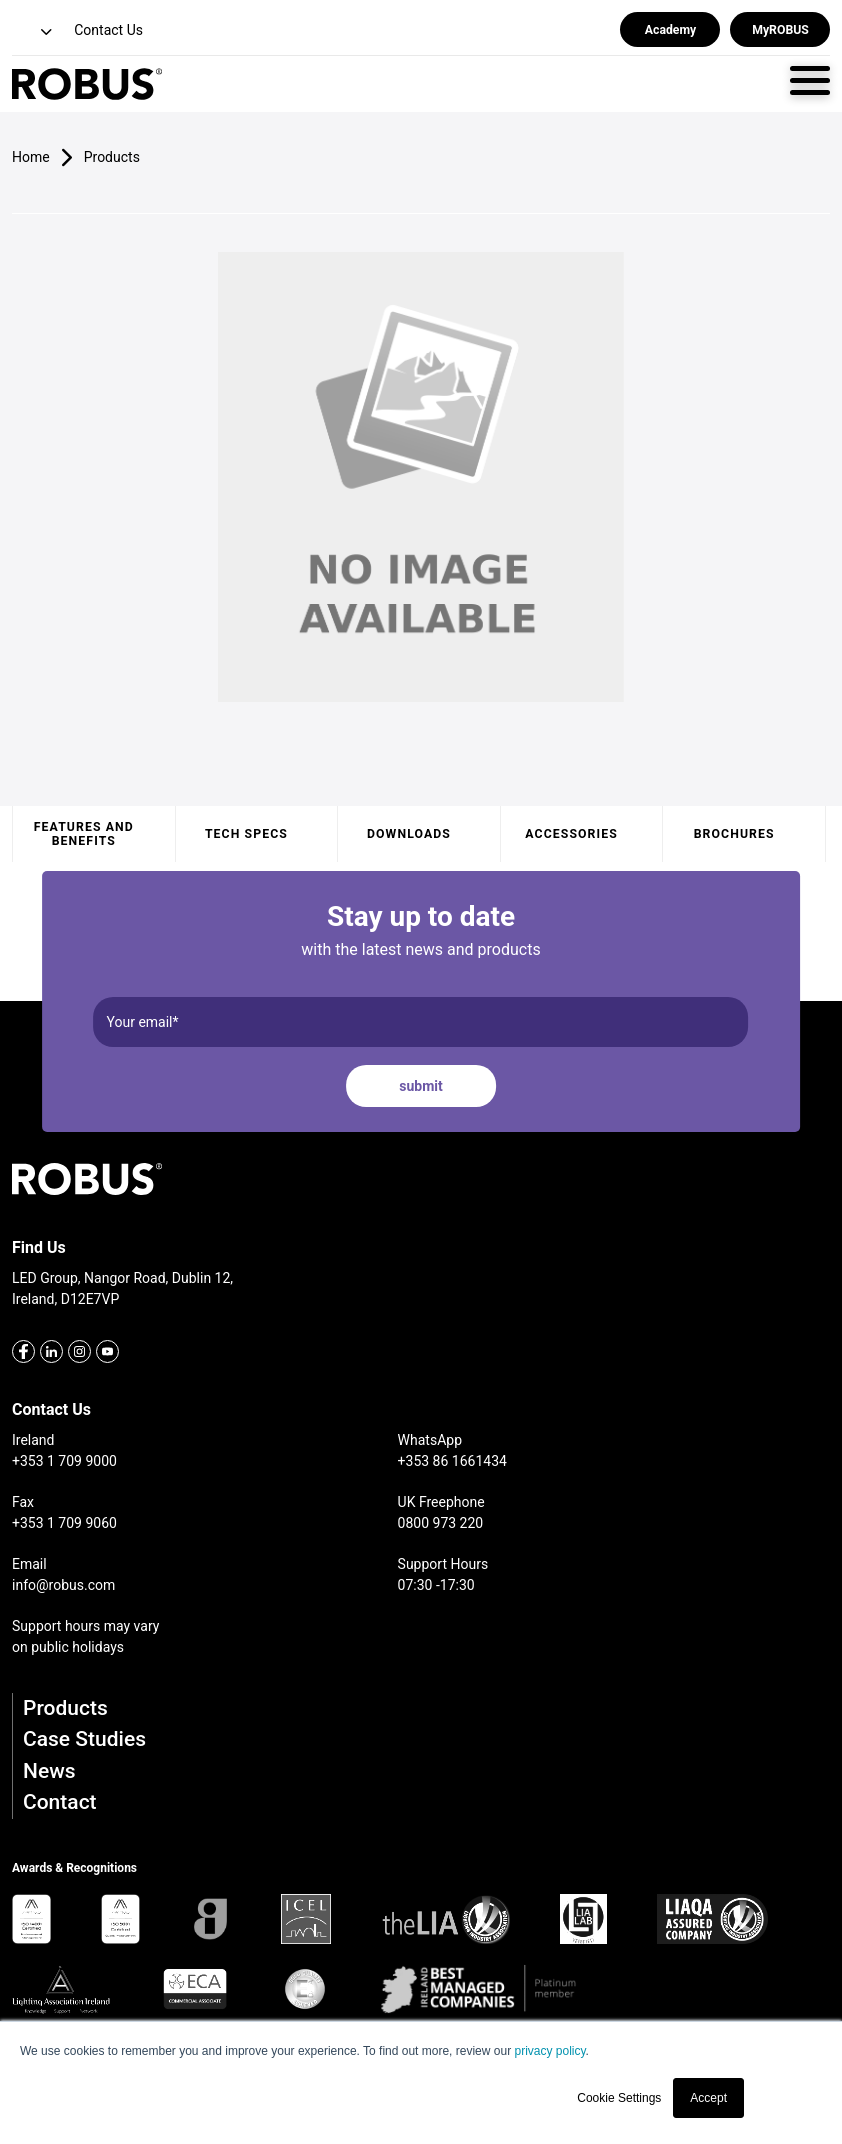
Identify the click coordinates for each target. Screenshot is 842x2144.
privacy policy (549, 2051)
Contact (60, 1802)
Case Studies (84, 1739)
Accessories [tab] (571, 834)
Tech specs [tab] (246, 834)
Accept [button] (708, 2098)
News (49, 1771)
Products (65, 1708)
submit (420, 1086)
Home (31, 157)
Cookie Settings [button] (619, 2098)
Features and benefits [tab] (84, 834)
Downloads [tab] (409, 834)
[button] (34, 32)
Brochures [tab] (734, 834)
